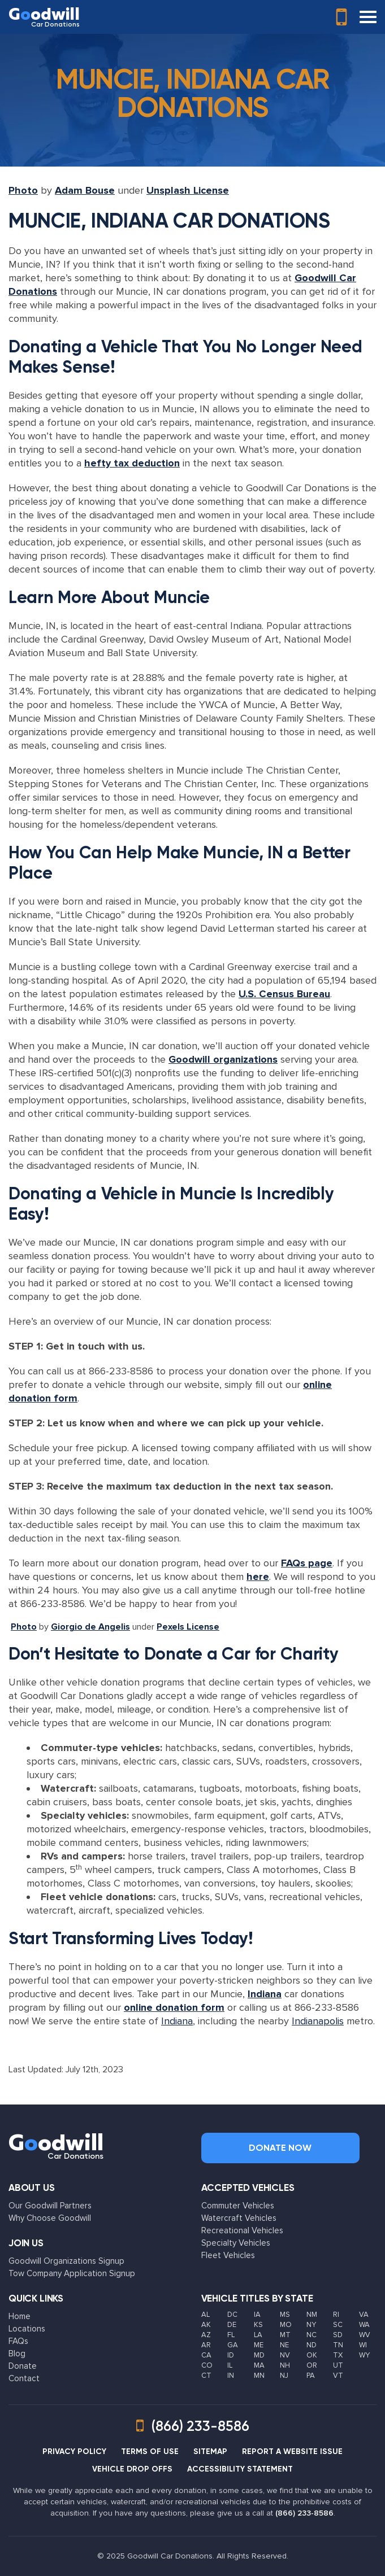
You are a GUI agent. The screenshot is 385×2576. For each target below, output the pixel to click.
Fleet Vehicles (228, 2255)
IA (257, 2314)
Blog (16, 2353)
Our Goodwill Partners (50, 2205)
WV (364, 2334)
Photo (23, 190)
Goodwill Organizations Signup (66, 2261)
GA (232, 2345)
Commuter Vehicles (237, 2205)
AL (205, 2314)
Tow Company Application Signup (71, 2273)
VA (364, 2314)
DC (232, 2314)
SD (338, 2334)
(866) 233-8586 (304, 2513)
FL (231, 2334)
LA (258, 2334)
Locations (26, 2329)
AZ (206, 2334)
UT (338, 2365)
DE (231, 2324)
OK (311, 2355)
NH (285, 2365)
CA (206, 2355)
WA (364, 2324)
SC (338, 2324)
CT (206, 2375)
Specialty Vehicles (235, 2243)
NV (285, 2355)
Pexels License (188, 1626)
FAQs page (306, 1563)
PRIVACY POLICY (74, 2451)
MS (285, 2314)
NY (311, 2324)
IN (230, 2375)
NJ (284, 2375)
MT (285, 2334)
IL (229, 2365)
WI (363, 2345)
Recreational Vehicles (242, 2230)
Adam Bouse (85, 190)
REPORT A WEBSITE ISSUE (292, 2451)
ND (311, 2345)
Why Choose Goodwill (49, 2218)
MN (259, 2375)
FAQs (18, 2341)
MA (259, 2365)
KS (258, 2324)
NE (284, 2345)
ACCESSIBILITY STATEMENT (240, 2469)
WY (364, 2355)
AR (206, 2345)
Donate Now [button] (280, 2147)
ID (230, 2355)
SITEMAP (210, 2451)
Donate (22, 2366)
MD (259, 2355)
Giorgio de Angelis (90, 1626)
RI (336, 2314)
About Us (31, 2187)
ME (258, 2345)
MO (286, 2324)
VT (338, 2375)
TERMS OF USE (150, 2451)
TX (338, 2355)
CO (207, 2365)
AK (206, 2324)
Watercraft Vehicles (238, 2218)
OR (311, 2365)
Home (19, 2316)
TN (338, 2345)
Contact (24, 2378)
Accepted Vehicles (248, 2187)
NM (311, 2314)
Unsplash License (187, 190)
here (257, 1576)
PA (310, 2375)
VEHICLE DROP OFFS (132, 2469)
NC (311, 2334)
